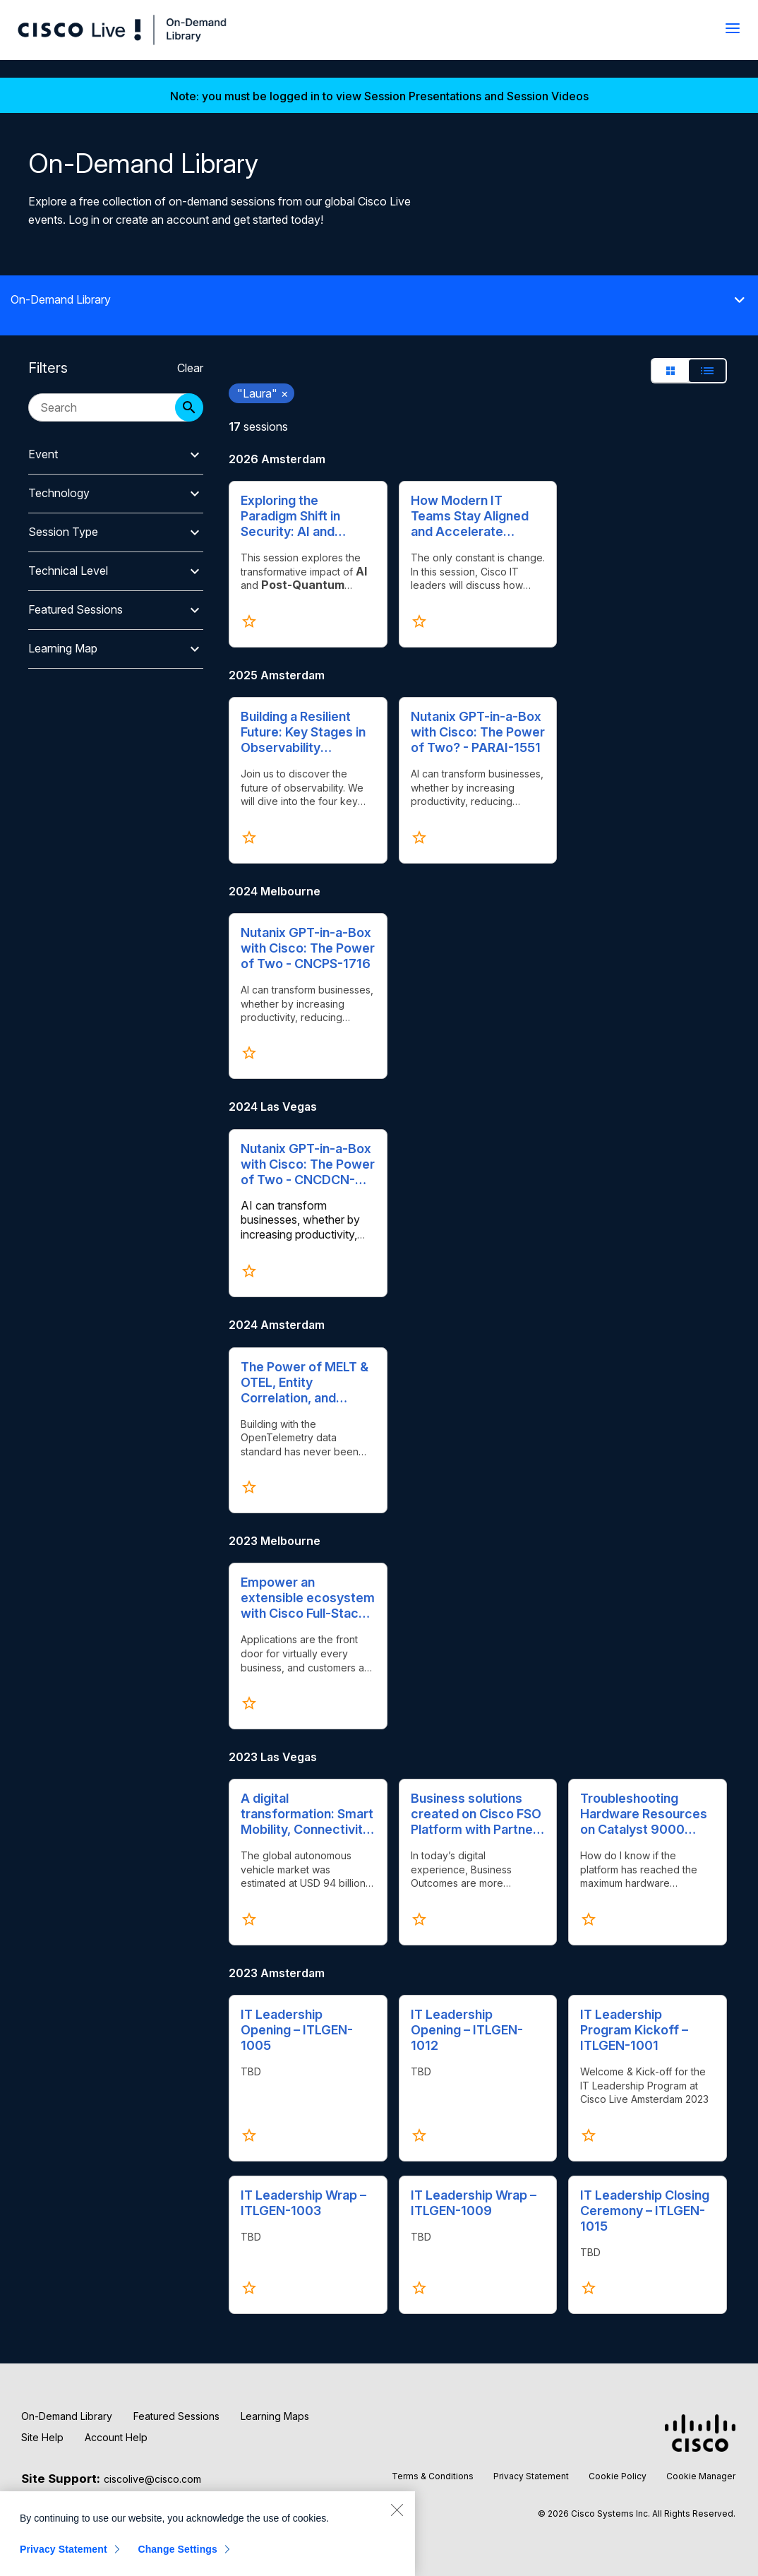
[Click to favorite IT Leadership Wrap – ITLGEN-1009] (419, 2287)
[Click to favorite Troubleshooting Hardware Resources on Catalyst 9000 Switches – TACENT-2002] (588, 1919)
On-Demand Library (66, 2416)
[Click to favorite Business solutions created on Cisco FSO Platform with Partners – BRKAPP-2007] (419, 1919)
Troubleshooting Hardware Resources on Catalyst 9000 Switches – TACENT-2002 (643, 1814)
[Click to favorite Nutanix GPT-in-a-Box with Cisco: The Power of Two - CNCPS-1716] (249, 1052)
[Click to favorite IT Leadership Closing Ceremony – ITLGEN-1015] (588, 2287)
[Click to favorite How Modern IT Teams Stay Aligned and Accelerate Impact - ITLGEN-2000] (419, 621)
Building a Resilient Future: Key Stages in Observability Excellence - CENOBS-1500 (308, 732)
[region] (207, 2533)
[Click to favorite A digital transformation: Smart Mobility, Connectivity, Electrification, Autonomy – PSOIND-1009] (249, 1919)
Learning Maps (275, 2416)
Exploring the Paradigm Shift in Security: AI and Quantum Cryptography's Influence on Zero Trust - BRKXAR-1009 (306, 516)
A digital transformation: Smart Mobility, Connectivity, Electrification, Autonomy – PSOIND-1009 (307, 1814)
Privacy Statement (531, 2476)
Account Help (116, 2437)
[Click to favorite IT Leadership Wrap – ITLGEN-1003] (249, 2287)
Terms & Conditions (433, 2476)
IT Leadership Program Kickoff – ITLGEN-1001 (634, 2030)
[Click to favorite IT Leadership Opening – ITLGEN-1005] (249, 2135)
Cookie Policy (617, 2476)
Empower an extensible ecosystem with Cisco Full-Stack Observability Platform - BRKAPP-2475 (308, 1598)
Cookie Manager (700, 2476)
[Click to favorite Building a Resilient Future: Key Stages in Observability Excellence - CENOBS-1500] (249, 837)
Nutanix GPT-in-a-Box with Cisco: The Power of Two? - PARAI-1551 (478, 732)
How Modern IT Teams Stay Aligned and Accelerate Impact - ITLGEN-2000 (470, 516)
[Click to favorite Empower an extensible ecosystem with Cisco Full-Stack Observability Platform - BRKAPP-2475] (249, 1703)
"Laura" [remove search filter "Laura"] (263, 393)
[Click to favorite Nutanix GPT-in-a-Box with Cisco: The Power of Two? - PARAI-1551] (419, 837)
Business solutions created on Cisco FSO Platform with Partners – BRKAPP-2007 (478, 1814)
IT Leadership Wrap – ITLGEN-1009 (473, 2203)
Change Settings (177, 2549)
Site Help (42, 2437)
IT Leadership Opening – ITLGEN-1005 (297, 2030)
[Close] (397, 2510)
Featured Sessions (176, 2416)
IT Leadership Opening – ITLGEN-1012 (467, 2030)
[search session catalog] (108, 407)
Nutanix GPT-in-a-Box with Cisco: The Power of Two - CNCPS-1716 (308, 948)
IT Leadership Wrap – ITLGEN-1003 (303, 2203)
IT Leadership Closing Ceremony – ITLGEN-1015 (644, 2211)
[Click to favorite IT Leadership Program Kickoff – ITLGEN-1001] (588, 2135)
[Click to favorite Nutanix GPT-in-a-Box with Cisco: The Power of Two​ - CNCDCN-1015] (249, 1271)
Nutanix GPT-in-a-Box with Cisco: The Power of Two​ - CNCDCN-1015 (308, 1164)
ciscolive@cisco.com (152, 2479)
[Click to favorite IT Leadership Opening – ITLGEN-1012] (419, 2135)
